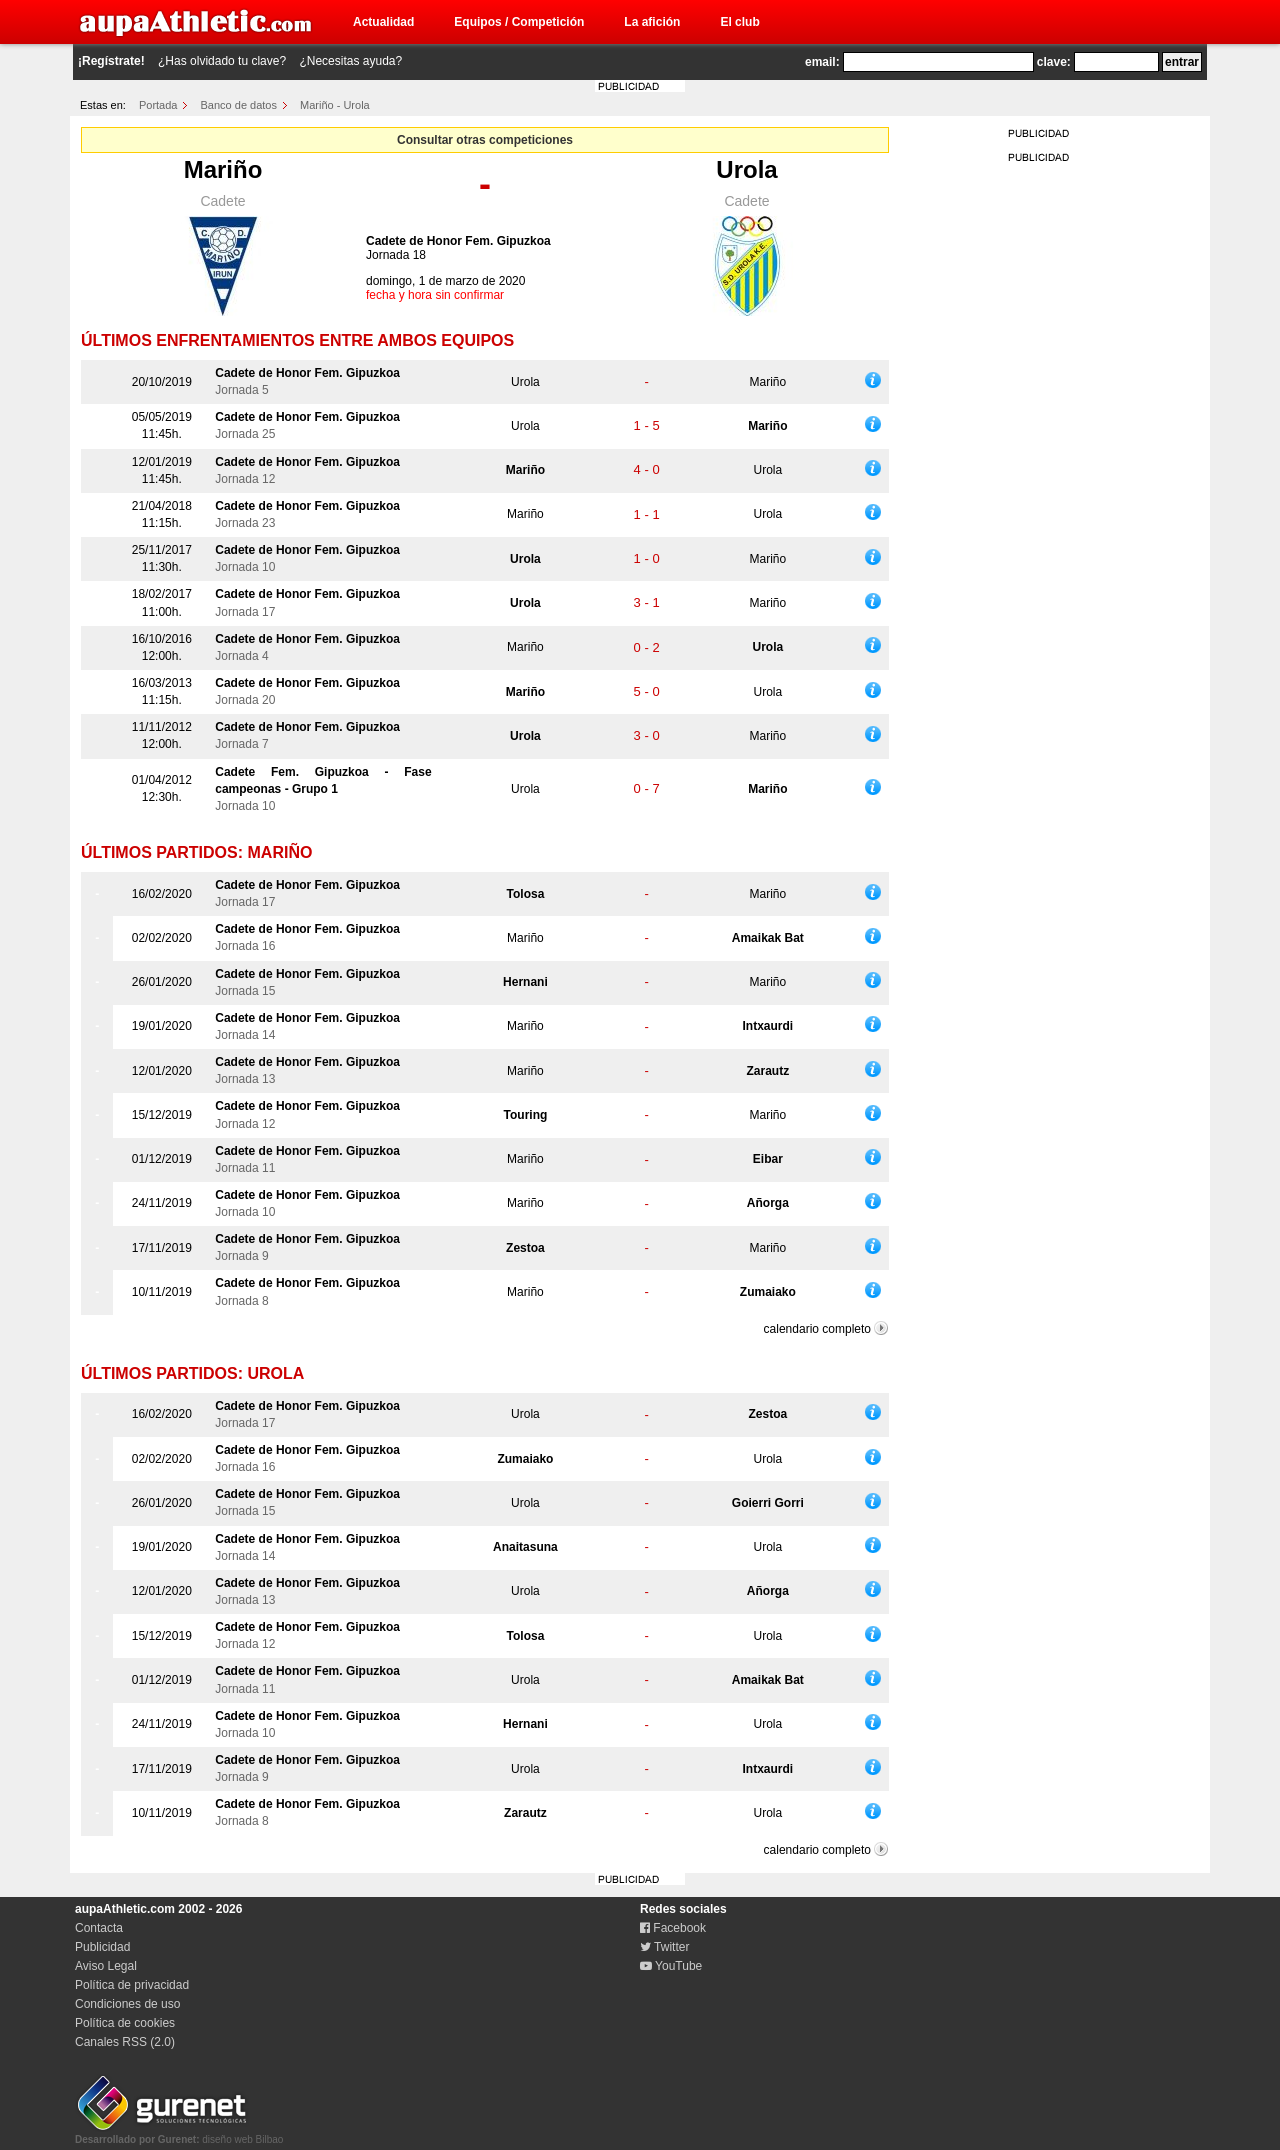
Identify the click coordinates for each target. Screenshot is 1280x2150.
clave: (1054, 62)
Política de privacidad (132, 1985)
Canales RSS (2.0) (125, 2042)
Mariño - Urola (335, 105)
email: (822, 62)
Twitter (664, 1947)
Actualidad (383, 22)
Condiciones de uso (127, 2004)
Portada (158, 105)
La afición (652, 22)
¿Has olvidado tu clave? (222, 61)
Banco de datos (239, 105)
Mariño (223, 169)
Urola (746, 169)
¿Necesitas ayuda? (350, 61)
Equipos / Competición (519, 22)
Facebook (673, 1928)
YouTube (671, 1966)
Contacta (99, 1928)
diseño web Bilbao (179, 2134)
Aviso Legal (106, 1966)
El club (739, 22)
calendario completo (817, 1329)
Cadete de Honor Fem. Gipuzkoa (458, 241)
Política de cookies (125, 2023)
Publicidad (102, 1947)
